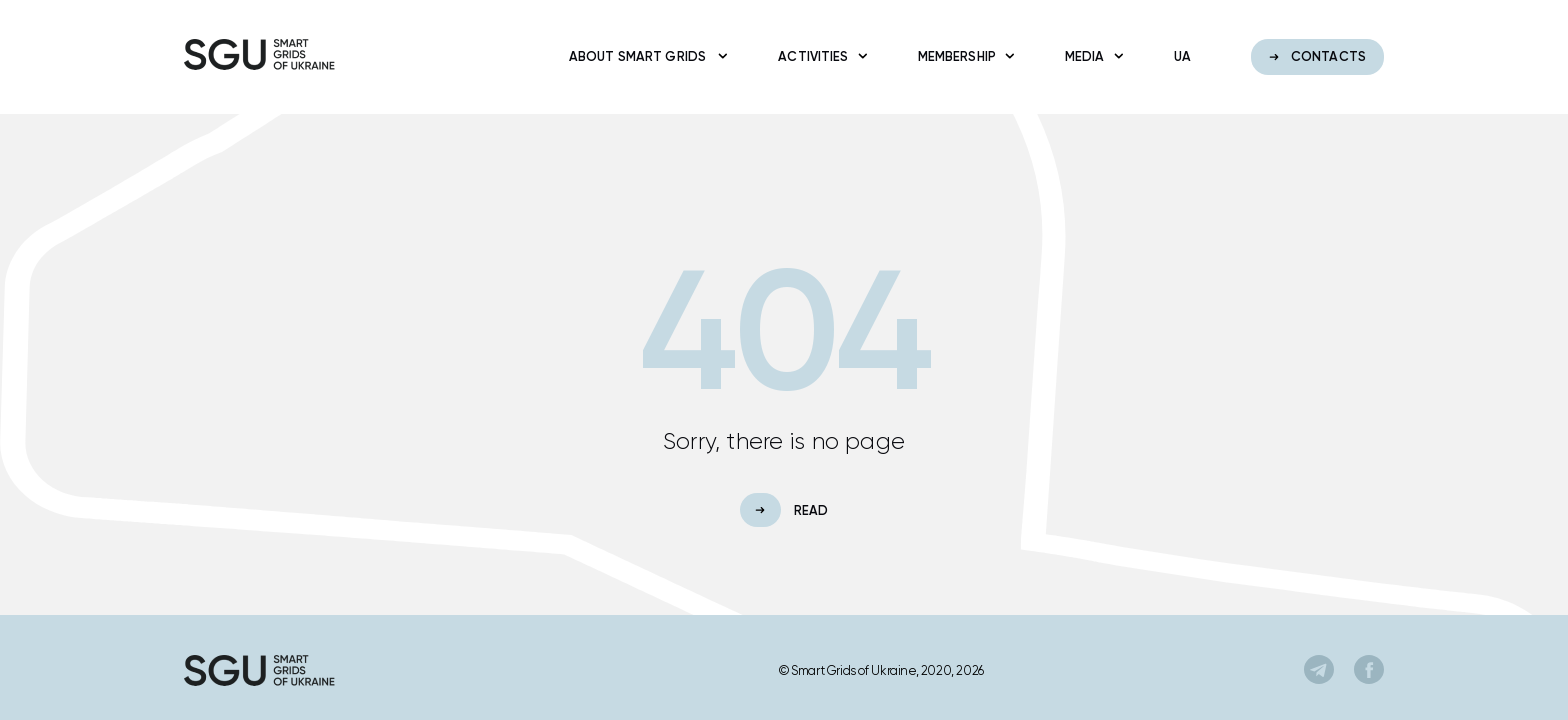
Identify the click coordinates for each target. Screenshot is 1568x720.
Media (1089, 56)
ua (1182, 56)
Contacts (1317, 56)
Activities (817, 56)
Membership (961, 56)
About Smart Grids (643, 56)
